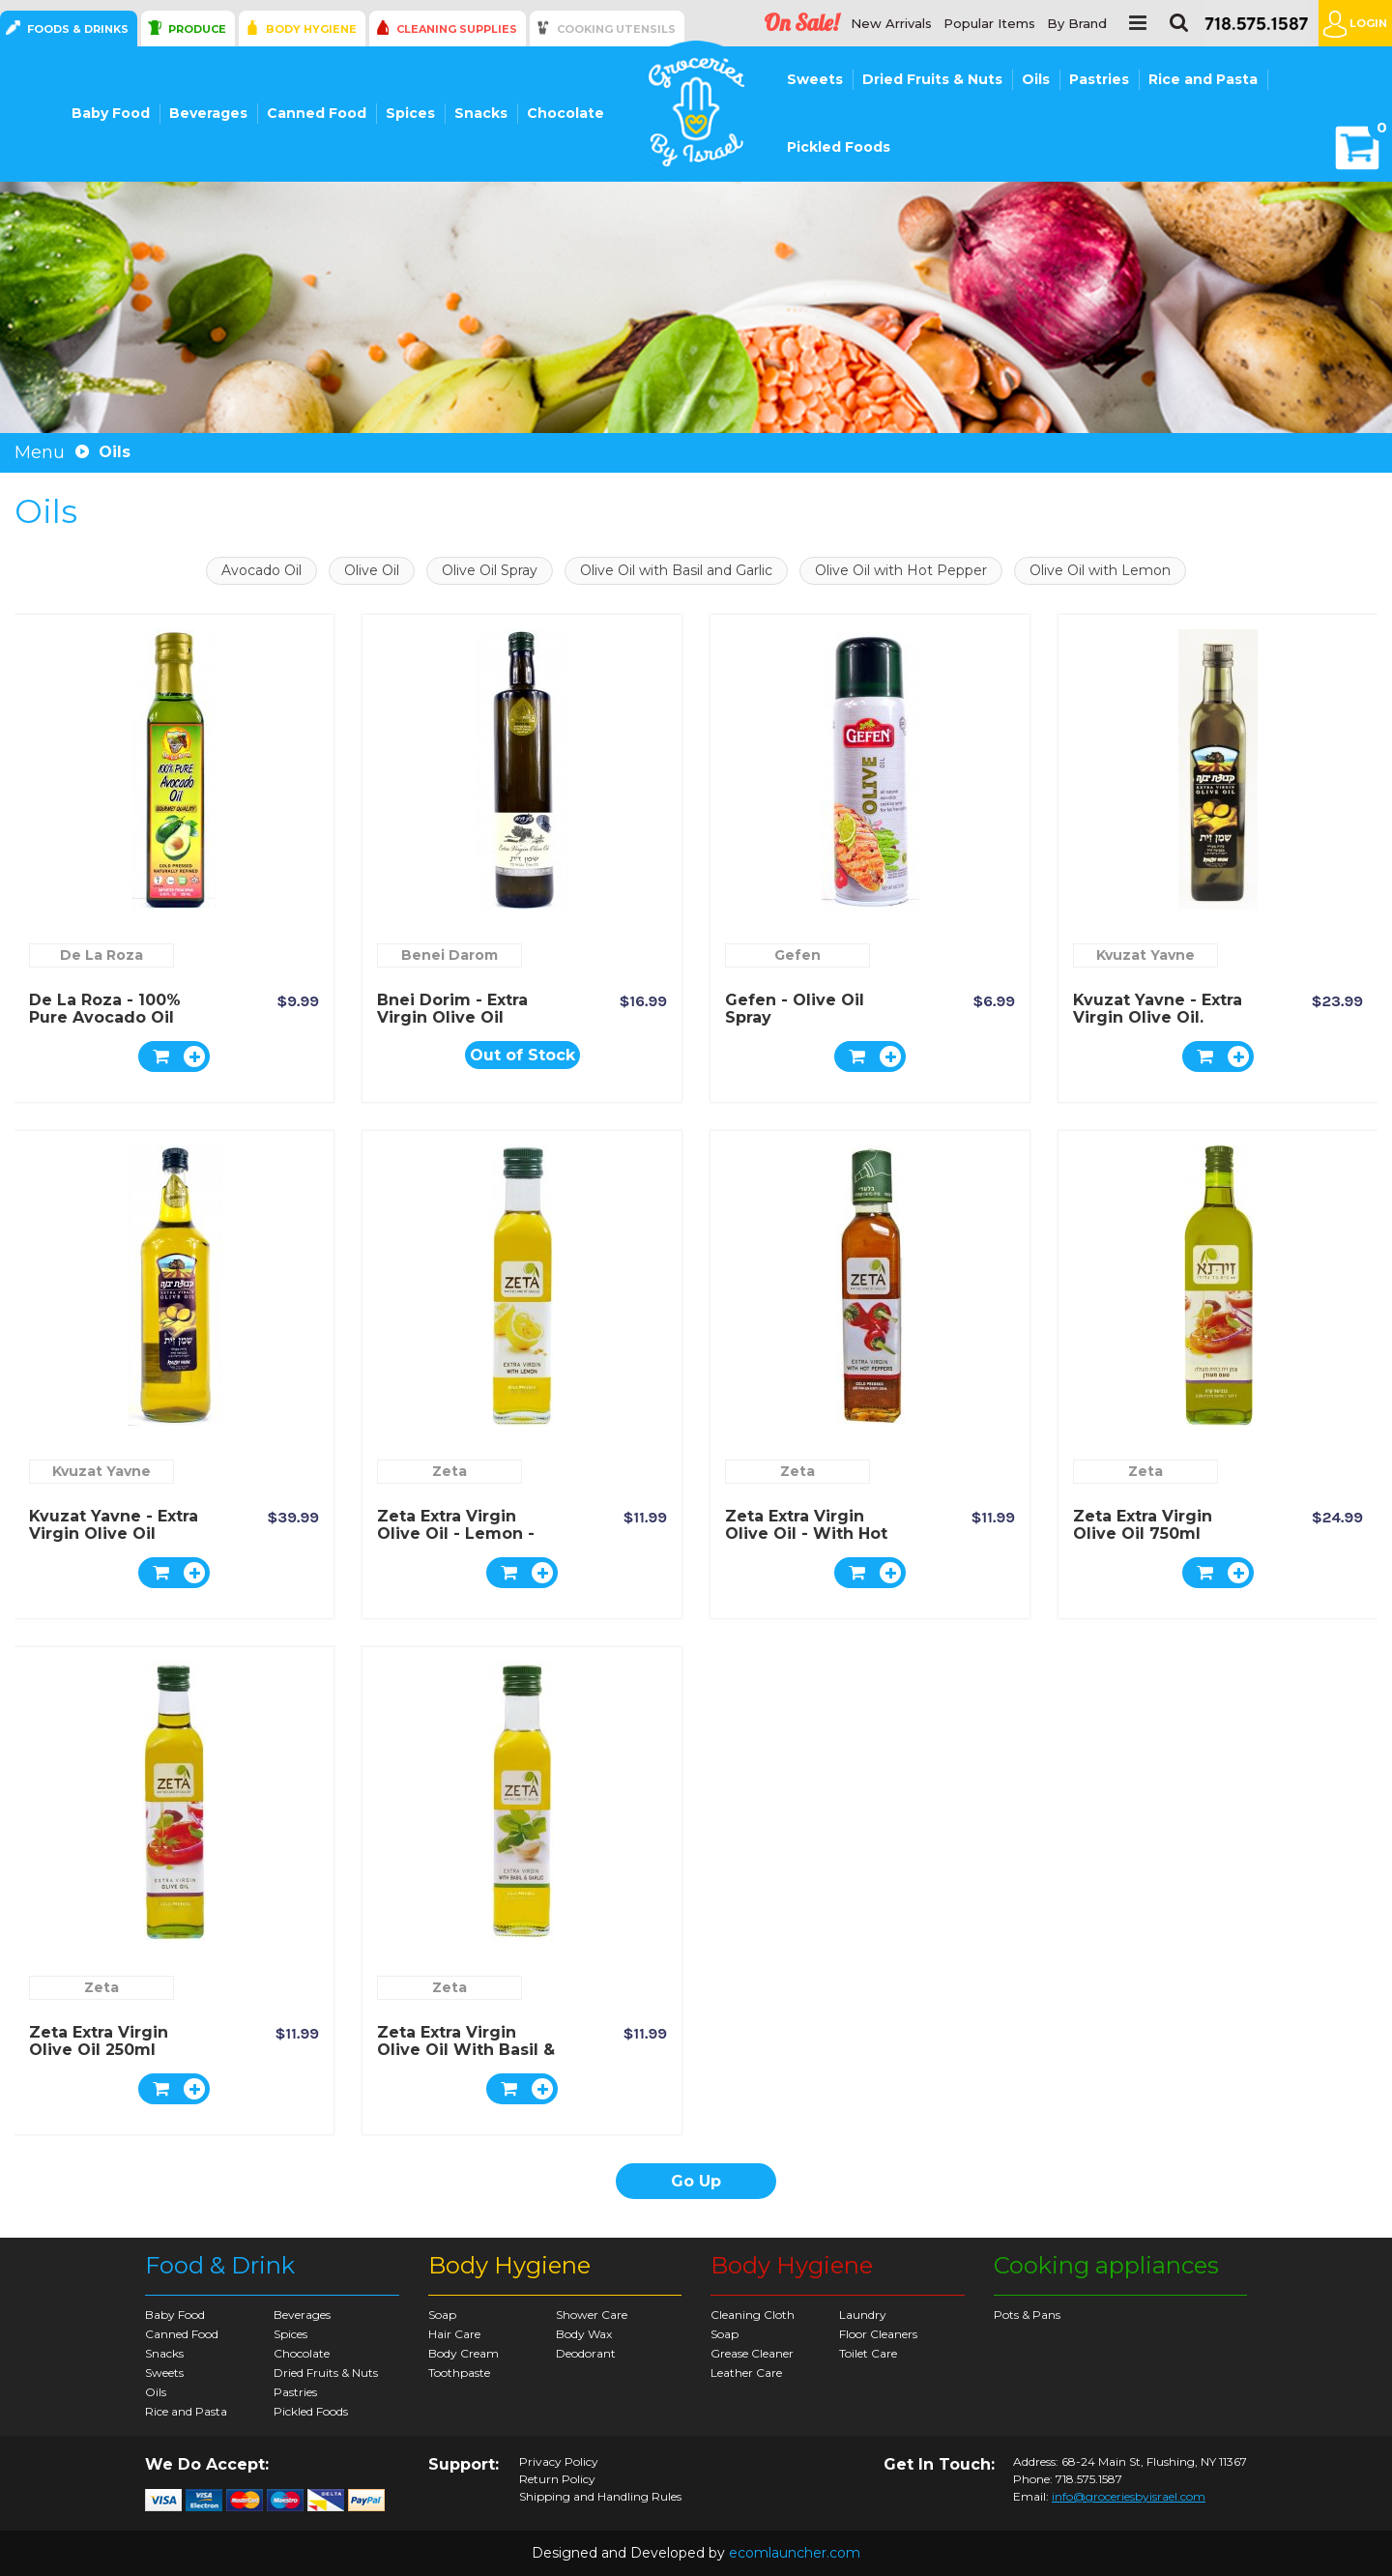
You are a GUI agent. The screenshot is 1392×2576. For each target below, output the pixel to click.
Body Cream (463, 2353)
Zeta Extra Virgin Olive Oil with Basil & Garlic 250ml (466, 2049)
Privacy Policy (558, 2462)
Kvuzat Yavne (1145, 955)
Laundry (862, 2314)
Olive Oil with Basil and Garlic (676, 570)
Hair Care (454, 2334)
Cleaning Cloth (752, 2314)
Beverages (208, 113)
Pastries (1099, 79)
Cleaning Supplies (456, 29)
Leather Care (746, 2372)
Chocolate (565, 113)
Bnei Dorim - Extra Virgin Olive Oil (452, 1009)
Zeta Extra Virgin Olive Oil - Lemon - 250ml (456, 1533)
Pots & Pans (1027, 2314)
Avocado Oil (261, 570)
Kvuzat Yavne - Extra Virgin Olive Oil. (1157, 1009)
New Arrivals (891, 23)
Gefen (797, 955)
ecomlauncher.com (794, 2553)
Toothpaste (459, 2372)
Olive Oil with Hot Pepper (901, 570)
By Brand (1077, 23)
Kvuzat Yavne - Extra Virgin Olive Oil (113, 1525)
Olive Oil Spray (489, 570)
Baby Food (111, 113)
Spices (410, 113)
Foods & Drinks (78, 29)
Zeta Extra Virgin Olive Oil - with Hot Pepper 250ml (806, 1533)
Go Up (696, 2181)
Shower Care (591, 2314)
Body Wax (584, 2334)
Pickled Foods (838, 147)
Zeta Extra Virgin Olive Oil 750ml (1142, 1525)
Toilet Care (868, 2353)
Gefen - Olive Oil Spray (794, 1009)
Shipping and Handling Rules (600, 2497)
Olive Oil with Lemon (1100, 570)
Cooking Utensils (616, 29)
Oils (1036, 79)
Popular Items (989, 23)
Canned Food (316, 113)
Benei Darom (449, 955)
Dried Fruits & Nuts (932, 79)
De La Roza (101, 955)
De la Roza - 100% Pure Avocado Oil (105, 1009)
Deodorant (586, 2353)
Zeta (449, 1471)
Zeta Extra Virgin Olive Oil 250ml (98, 2041)
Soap (442, 2314)
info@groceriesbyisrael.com (1128, 2496)
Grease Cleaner (752, 2353)
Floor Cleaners (878, 2334)
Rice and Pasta (1203, 79)
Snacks (481, 113)
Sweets (815, 79)
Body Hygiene (311, 29)
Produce (197, 29)
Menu (39, 452)
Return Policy (557, 2479)
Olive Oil (371, 570)
